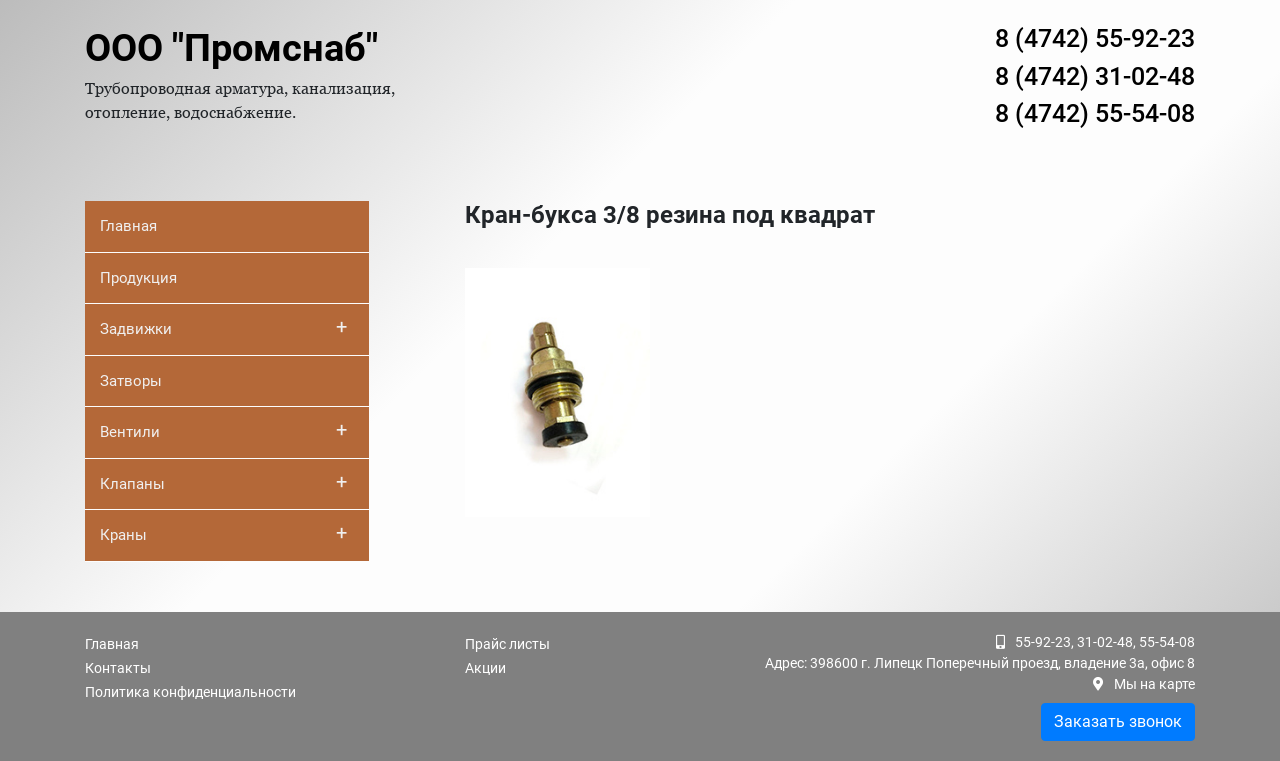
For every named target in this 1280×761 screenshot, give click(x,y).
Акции (485, 668)
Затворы (131, 381)
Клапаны (223, 482)
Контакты (118, 668)
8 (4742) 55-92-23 (1095, 38)
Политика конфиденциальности (190, 692)
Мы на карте (1154, 684)
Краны (223, 533)
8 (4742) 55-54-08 (1095, 113)
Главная (128, 226)
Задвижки (223, 327)
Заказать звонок (1118, 721)
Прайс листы (507, 644)
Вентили (223, 430)
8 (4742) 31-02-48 (1095, 76)
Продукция (138, 278)
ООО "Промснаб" (231, 48)
